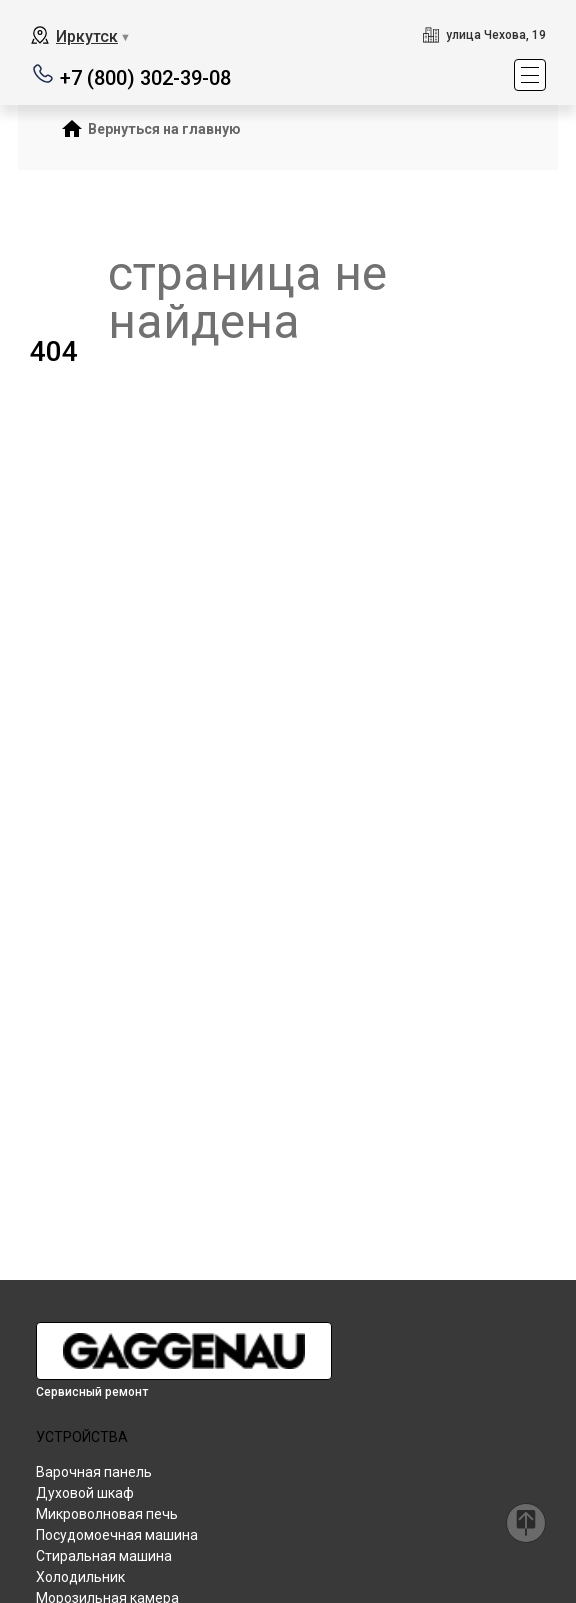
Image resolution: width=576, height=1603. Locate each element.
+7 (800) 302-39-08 (145, 76)
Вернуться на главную (164, 129)
